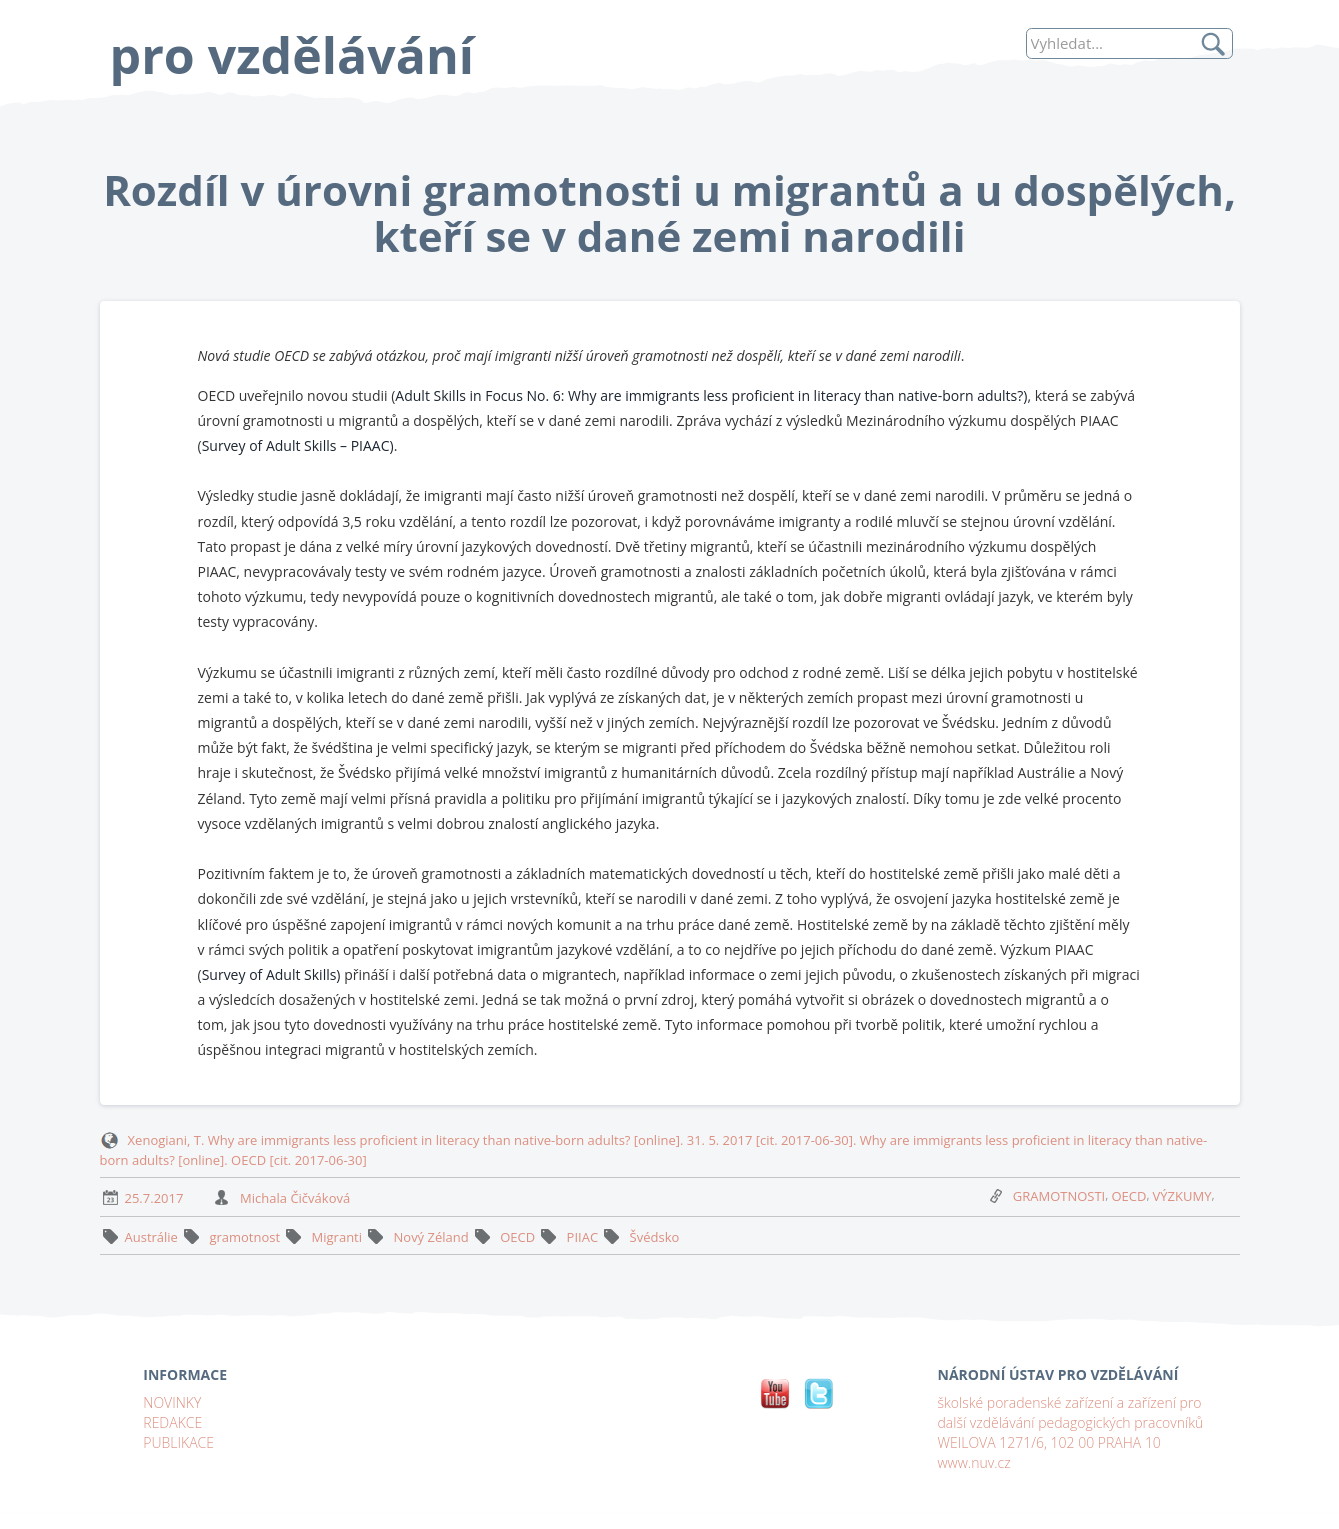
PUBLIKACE (178, 1442)
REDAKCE (172, 1422)
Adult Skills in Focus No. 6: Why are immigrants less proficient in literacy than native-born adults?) (711, 395)
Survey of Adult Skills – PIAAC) (298, 445)
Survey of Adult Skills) (273, 974)
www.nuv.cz (974, 1462)
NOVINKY (172, 1402)
